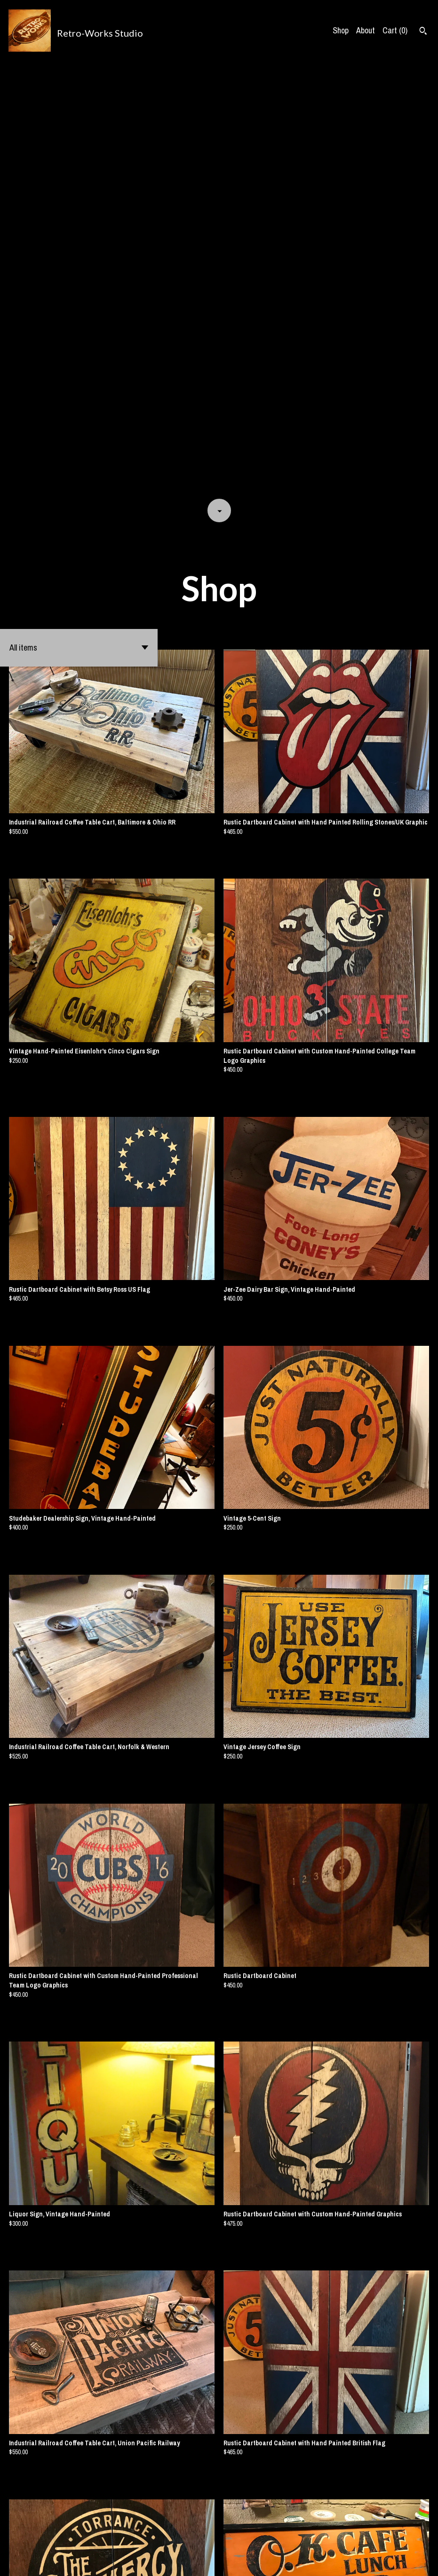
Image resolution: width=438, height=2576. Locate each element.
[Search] (423, 32)
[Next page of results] (239, 2537)
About (365, 30)
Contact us (295, 2560)
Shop (341, 30)
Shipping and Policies (346, 2560)
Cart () (394, 30)
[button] (79, 213)
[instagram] (426, 2561)
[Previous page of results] (199, 2537)
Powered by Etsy (101, 2560)
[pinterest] (411, 2561)
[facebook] (395, 2561)
